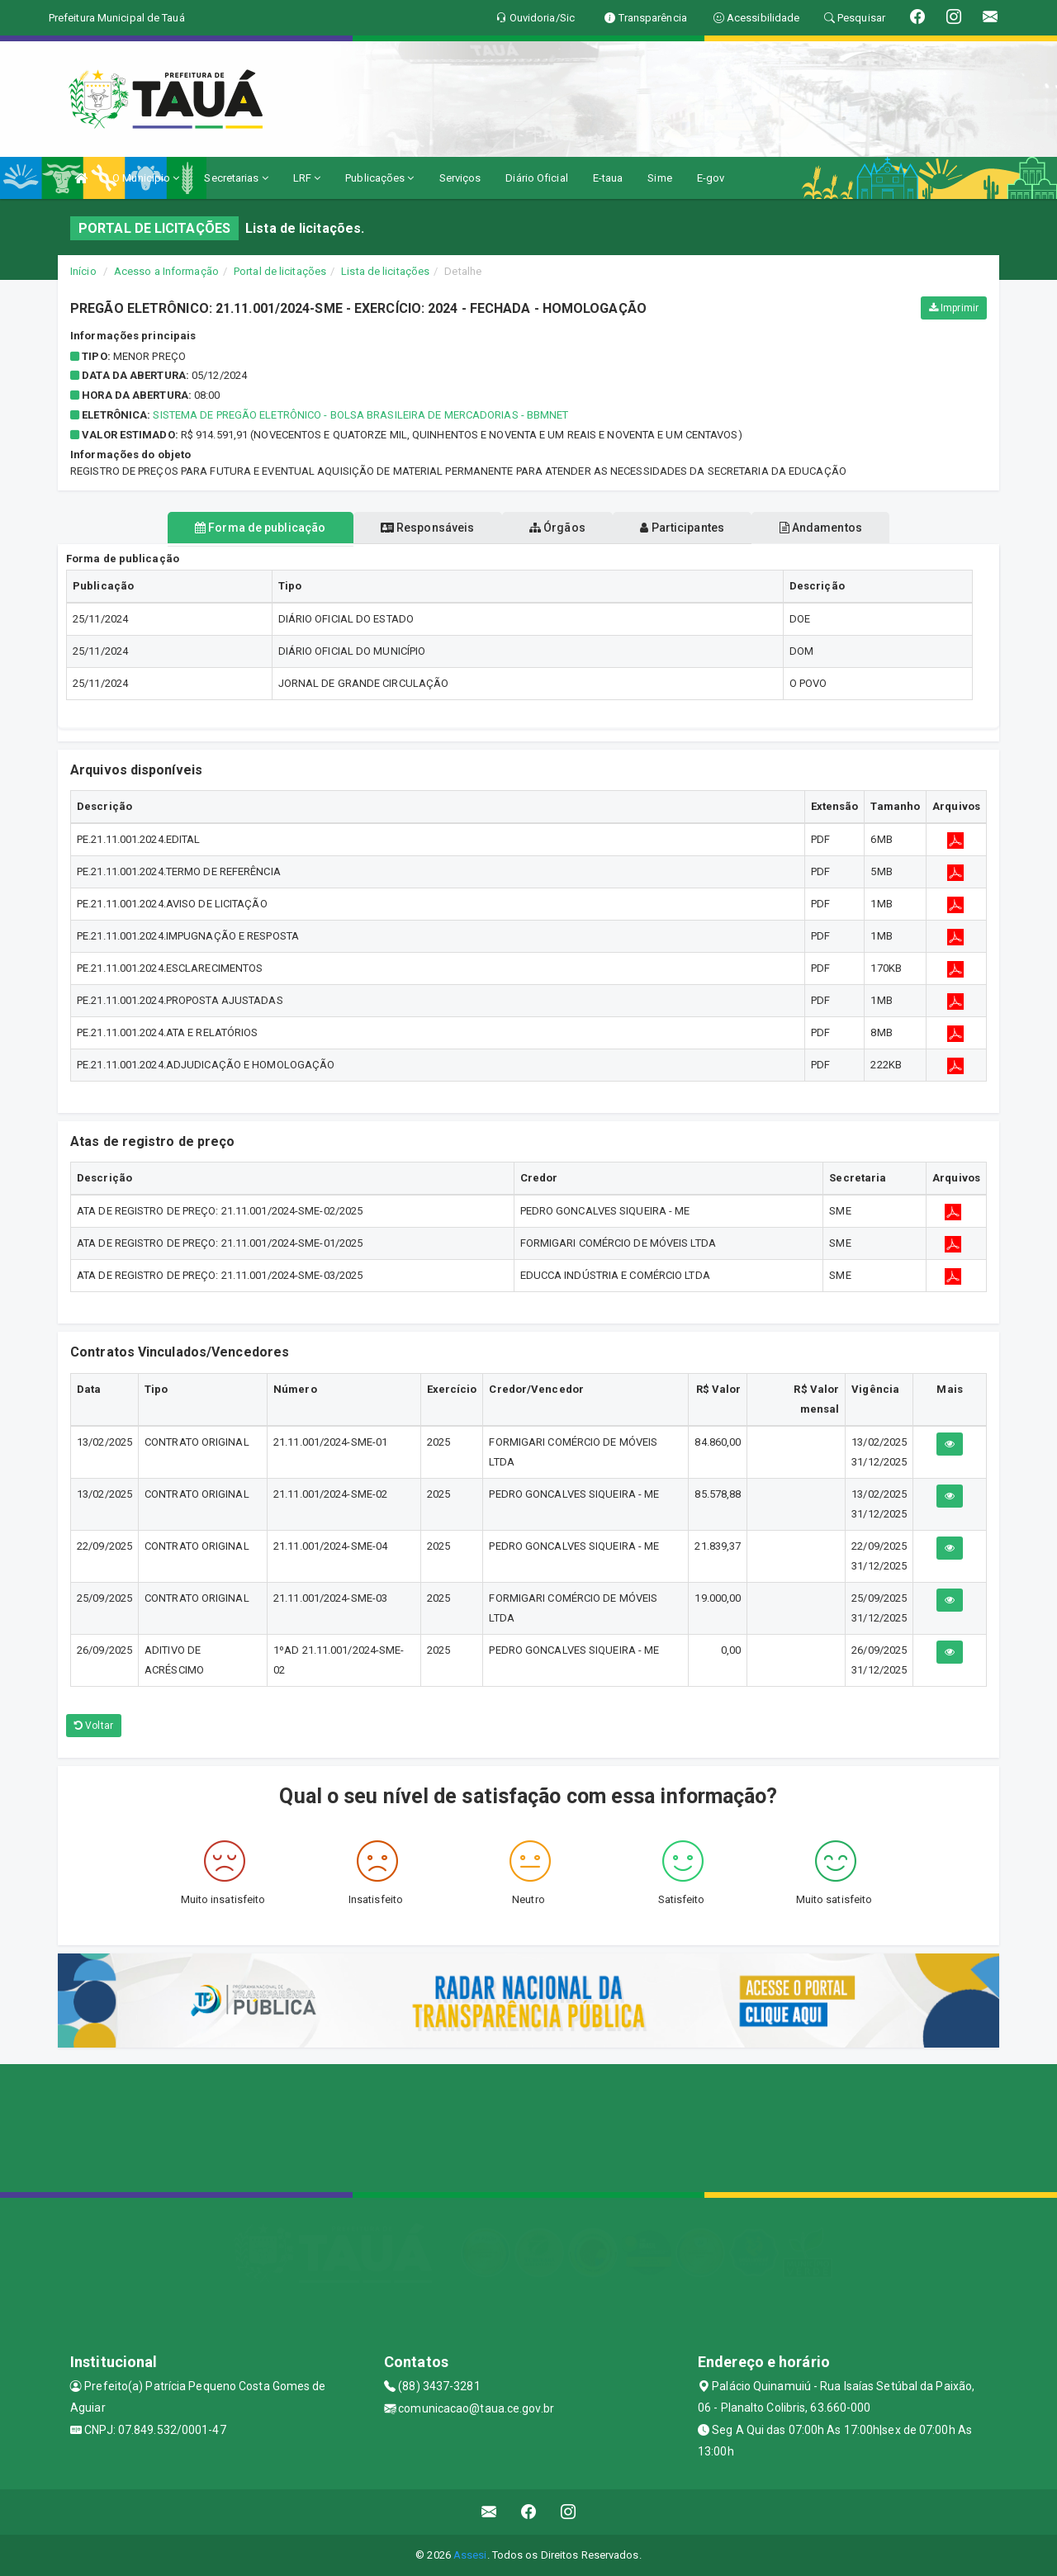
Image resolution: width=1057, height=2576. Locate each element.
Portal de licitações (280, 271)
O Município (145, 178)
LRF (307, 178)
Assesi (470, 2555)
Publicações (379, 178)
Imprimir (954, 308)
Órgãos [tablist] (557, 527)
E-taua (608, 178)
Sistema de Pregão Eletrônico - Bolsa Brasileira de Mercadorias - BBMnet (360, 415)
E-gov (711, 178)
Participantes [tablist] (697, 527)
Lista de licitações (385, 271)
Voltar (93, 1725)
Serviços (460, 178)
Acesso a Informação (166, 271)
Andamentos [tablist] (849, 527)
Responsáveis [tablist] (413, 527)
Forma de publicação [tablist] (231, 527)
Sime (659, 178)
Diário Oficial (536, 178)
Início (83, 271)
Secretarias (236, 178)
